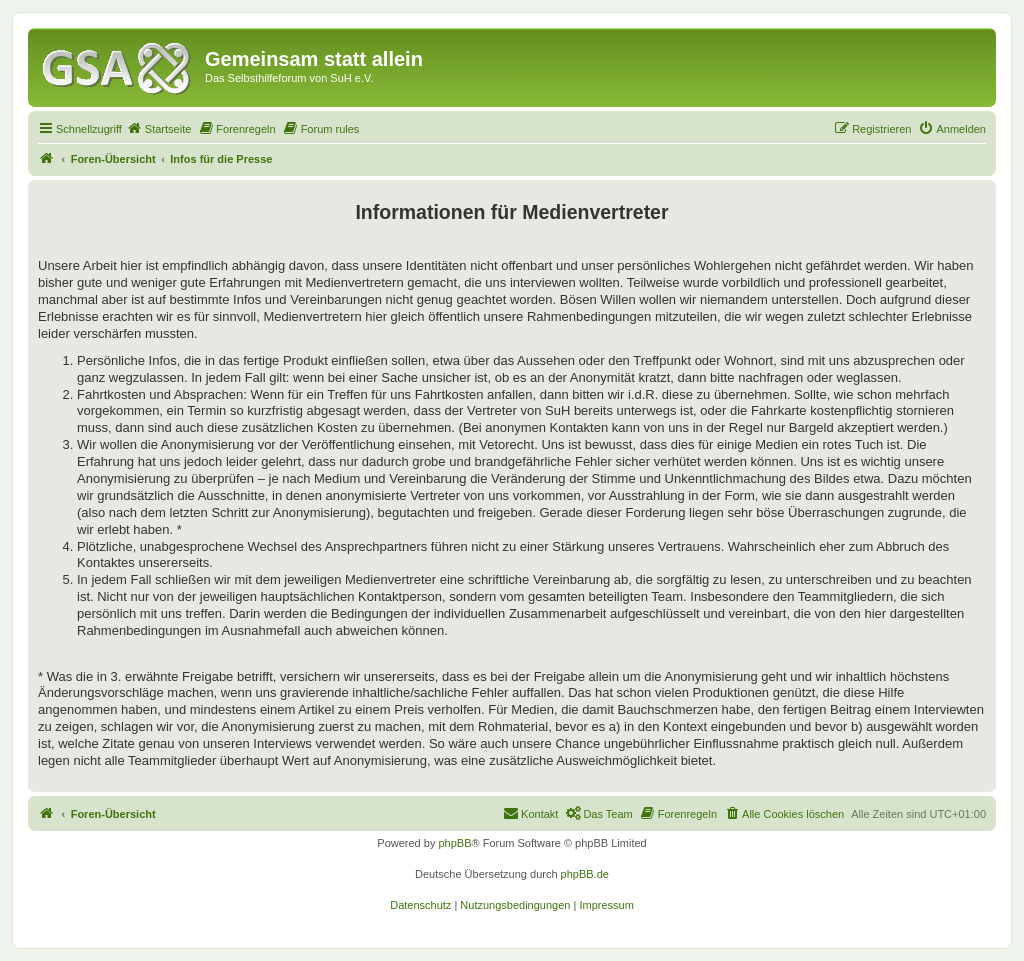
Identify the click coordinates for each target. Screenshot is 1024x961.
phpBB (454, 843)
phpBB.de (585, 874)
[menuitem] (159, 129)
